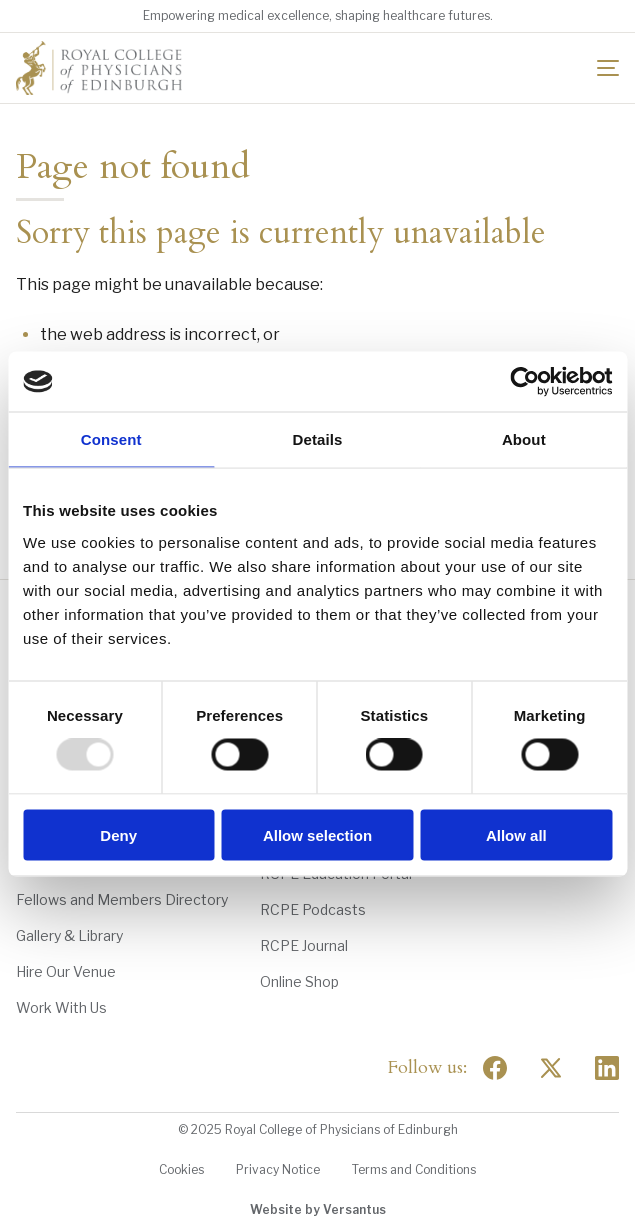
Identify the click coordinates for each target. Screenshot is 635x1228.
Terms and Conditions (414, 1169)
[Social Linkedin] (607, 1068)
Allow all (516, 834)
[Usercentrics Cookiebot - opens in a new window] (524, 382)
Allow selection (317, 834)
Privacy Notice (278, 1169)
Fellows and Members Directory (122, 899)
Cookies (181, 1169)
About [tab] (524, 439)
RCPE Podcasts (313, 909)
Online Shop (299, 981)
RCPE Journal (304, 945)
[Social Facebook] (495, 1068)
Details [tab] (318, 439)
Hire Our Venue (66, 971)
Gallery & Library (69, 935)
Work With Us (61, 1007)
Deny (118, 834)
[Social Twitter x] (551, 1068)
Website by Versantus (318, 1209)
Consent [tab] (111, 439)
